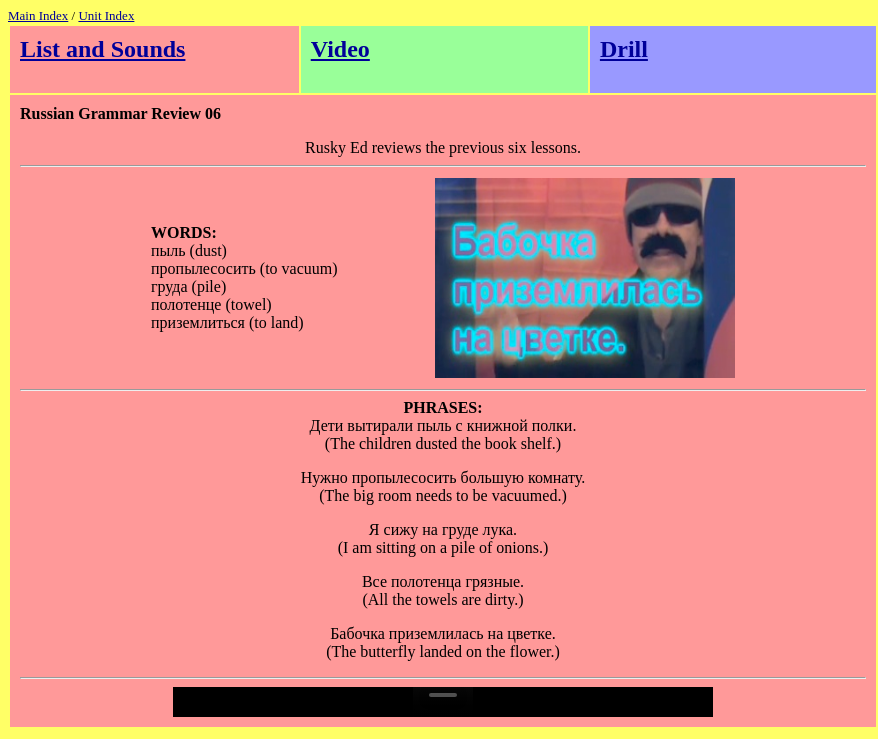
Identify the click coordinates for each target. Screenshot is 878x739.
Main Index (38, 15)
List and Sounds (102, 49)
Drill (624, 49)
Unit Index (106, 15)
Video (340, 49)
